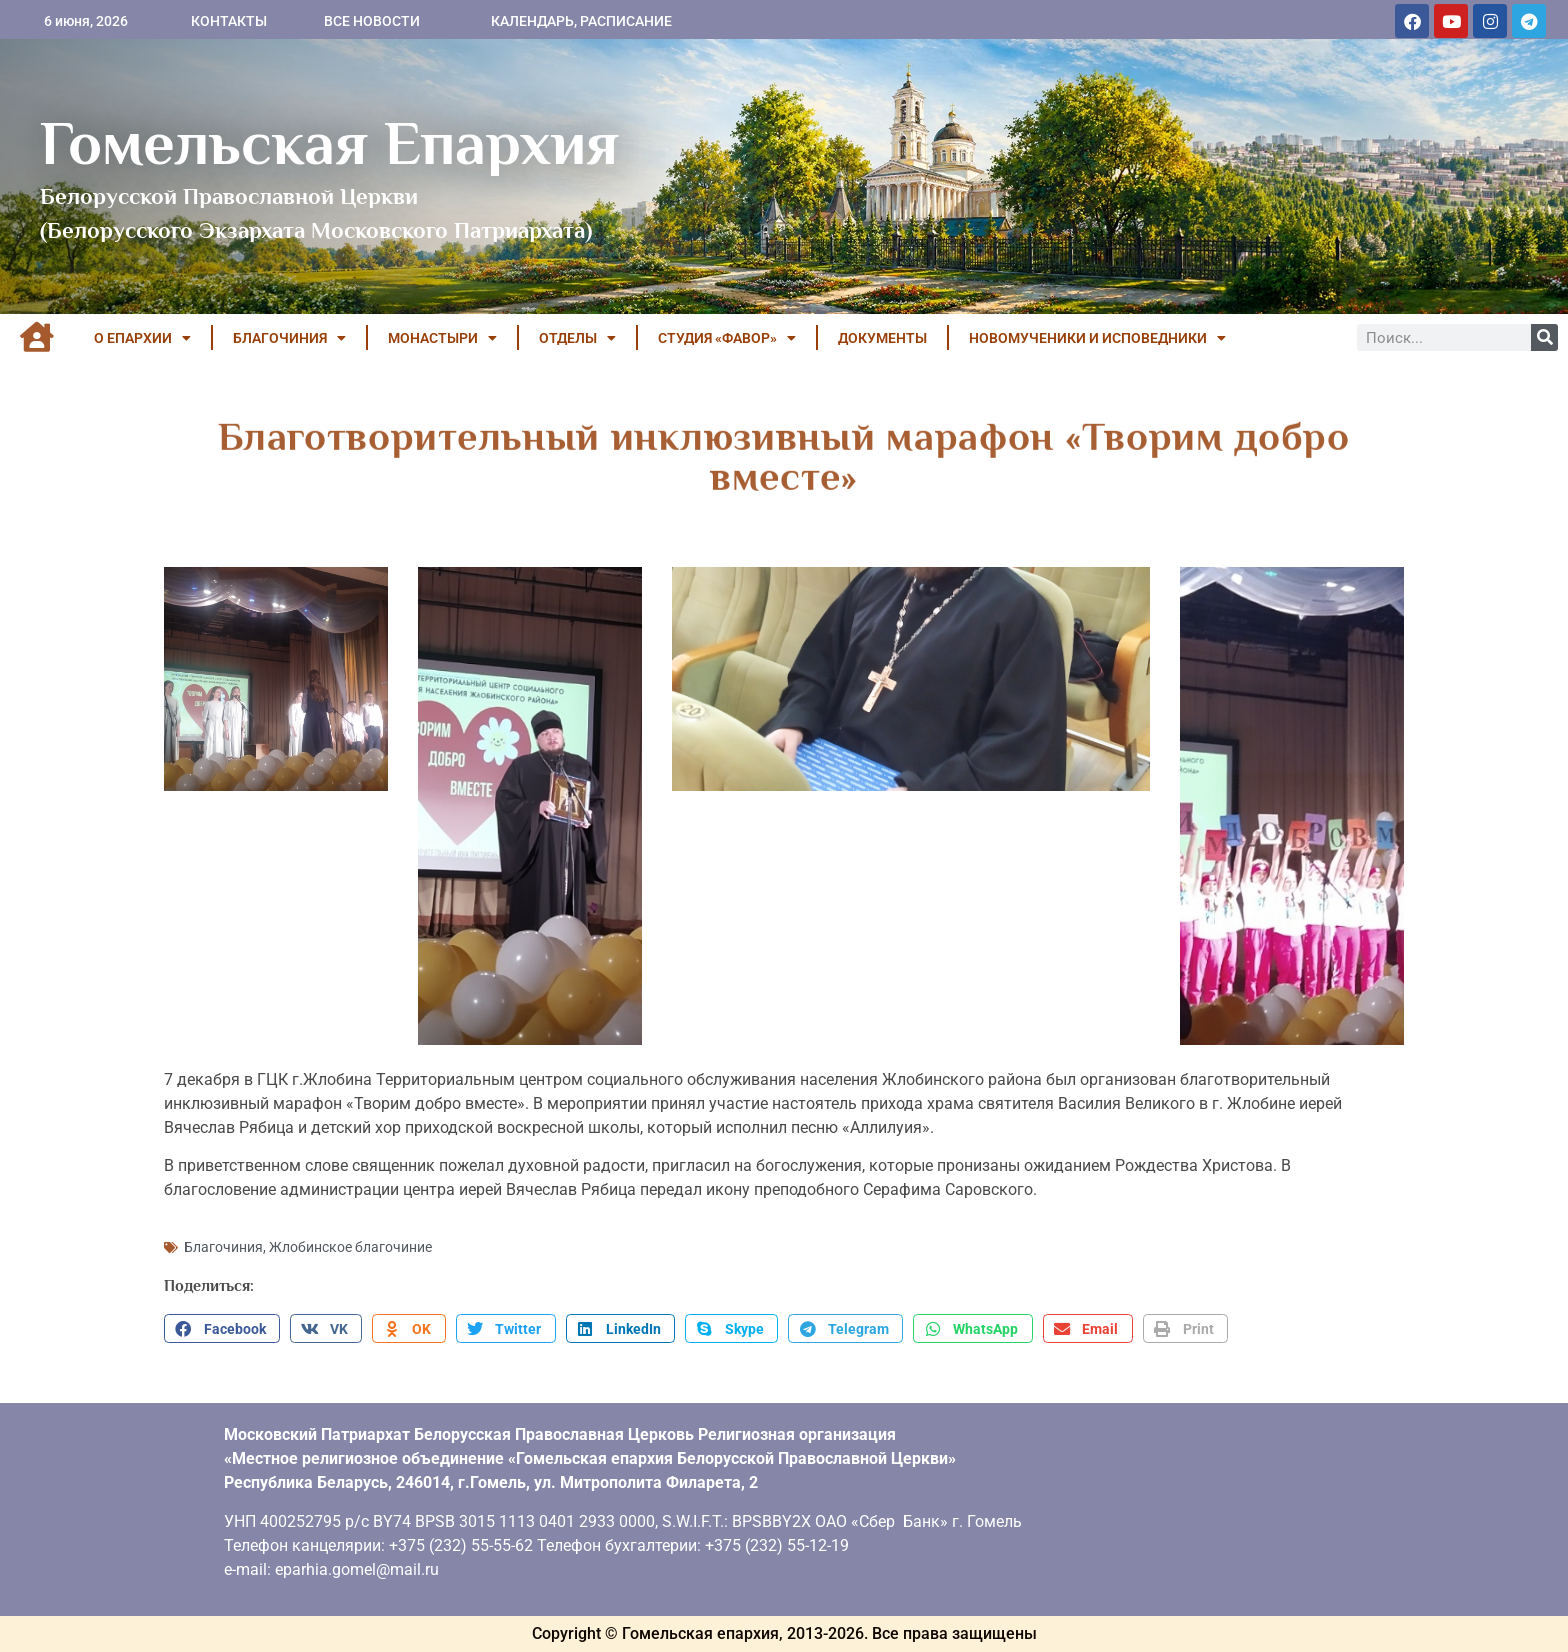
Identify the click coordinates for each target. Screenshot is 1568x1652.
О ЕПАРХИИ (142, 338)
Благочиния (223, 1247)
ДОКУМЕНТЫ (882, 338)
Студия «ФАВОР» (727, 338)
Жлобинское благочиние (350, 1247)
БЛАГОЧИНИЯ (289, 338)
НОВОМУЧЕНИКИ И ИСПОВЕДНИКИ (1097, 338)
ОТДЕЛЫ (577, 338)
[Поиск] (1544, 337)
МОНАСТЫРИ (442, 338)
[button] (222, 1329)
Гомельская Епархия (329, 143)
